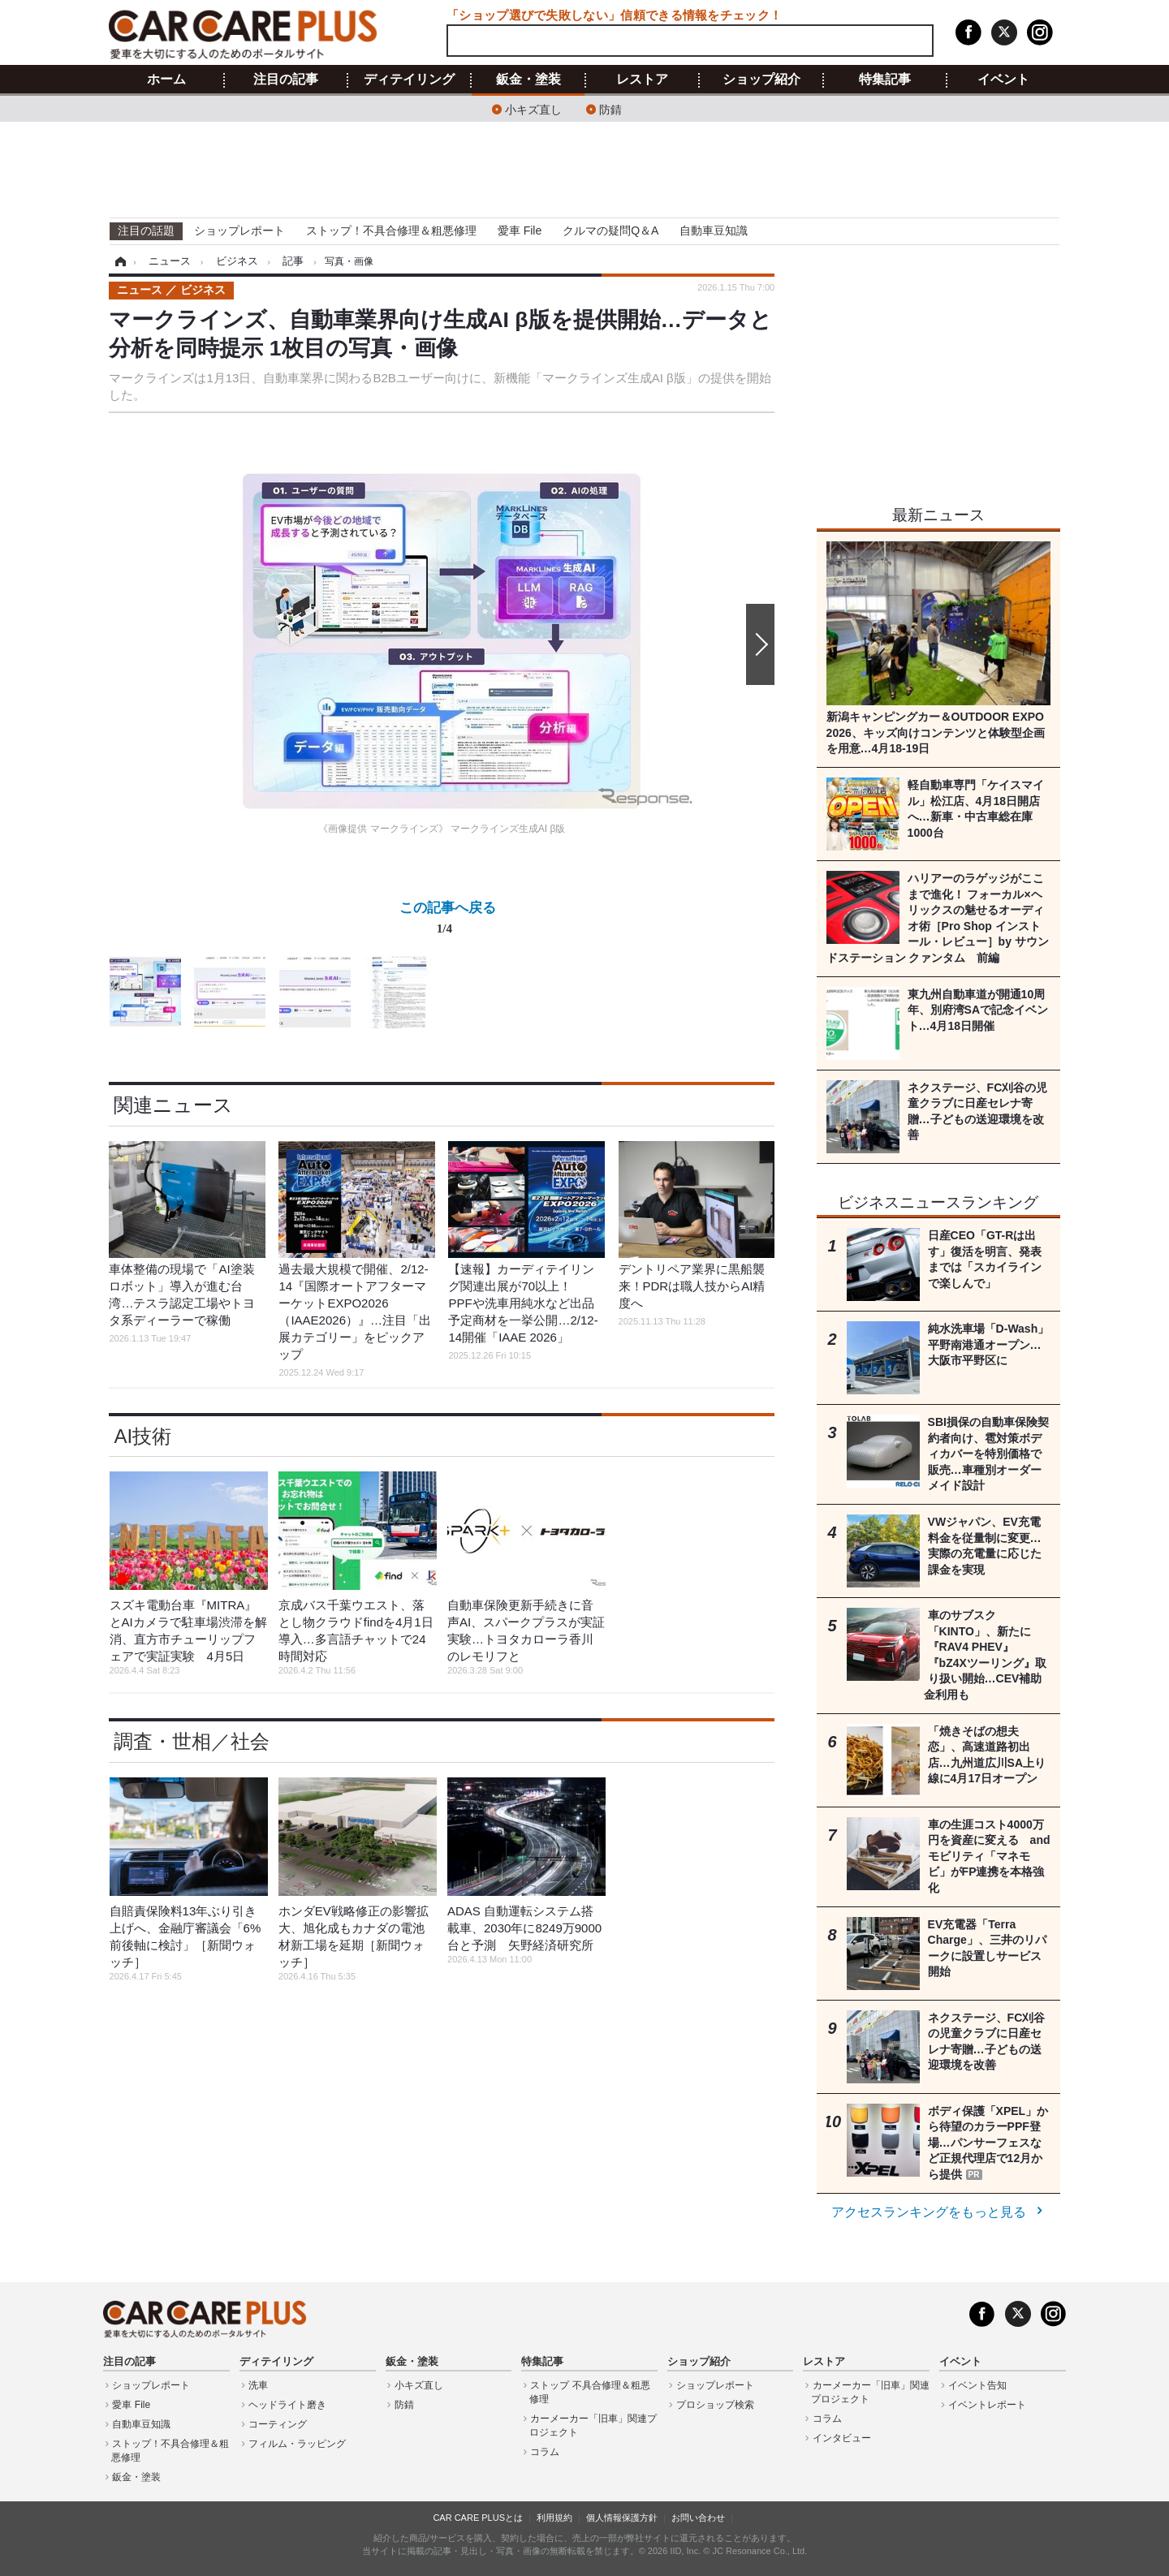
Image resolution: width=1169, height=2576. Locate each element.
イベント (1003, 79)
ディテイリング (409, 79)
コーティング (277, 2424)
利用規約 (554, 2517)
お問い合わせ (698, 2517)
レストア (642, 79)
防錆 (610, 108)
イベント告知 (977, 2385)
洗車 (258, 2385)
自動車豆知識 (713, 230)
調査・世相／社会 (192, 1741)
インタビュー (842, 2438)
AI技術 (142, 1436)
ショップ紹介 (761, 79)
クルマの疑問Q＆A (610, 230)
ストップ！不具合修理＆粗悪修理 (391, 230)
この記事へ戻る (447, 921)
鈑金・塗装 (528, 79)
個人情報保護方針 (622, 2517)
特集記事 (885, 79)
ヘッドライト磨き (287, 2404)
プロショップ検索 (715, 2404)
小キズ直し (533, 108)
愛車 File (519, 230)
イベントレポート (987, 2404)
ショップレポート (239, 230)
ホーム (166, 79)
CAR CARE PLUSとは (478, 2517)
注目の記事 (285, 79)
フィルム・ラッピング (297, 2443)
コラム (544, 2452)
